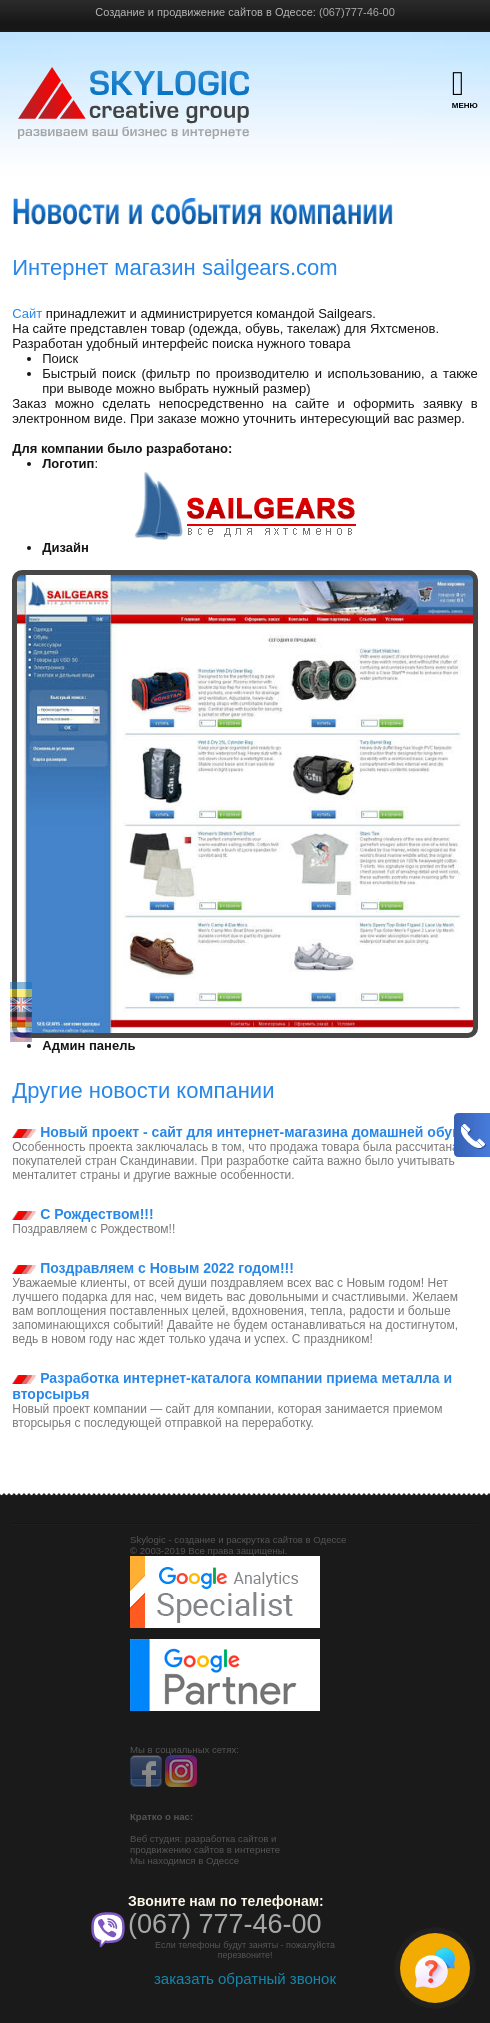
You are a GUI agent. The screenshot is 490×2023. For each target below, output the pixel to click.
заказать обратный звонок (245, 1978)
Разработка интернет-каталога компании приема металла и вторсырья (232, 1386)
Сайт (29, 313)
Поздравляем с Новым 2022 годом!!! (153, 1268)
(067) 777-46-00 (225, 1924)
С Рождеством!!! (82, 1214)
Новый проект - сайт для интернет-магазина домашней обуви (240, 1132)
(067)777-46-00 (357, 12)
